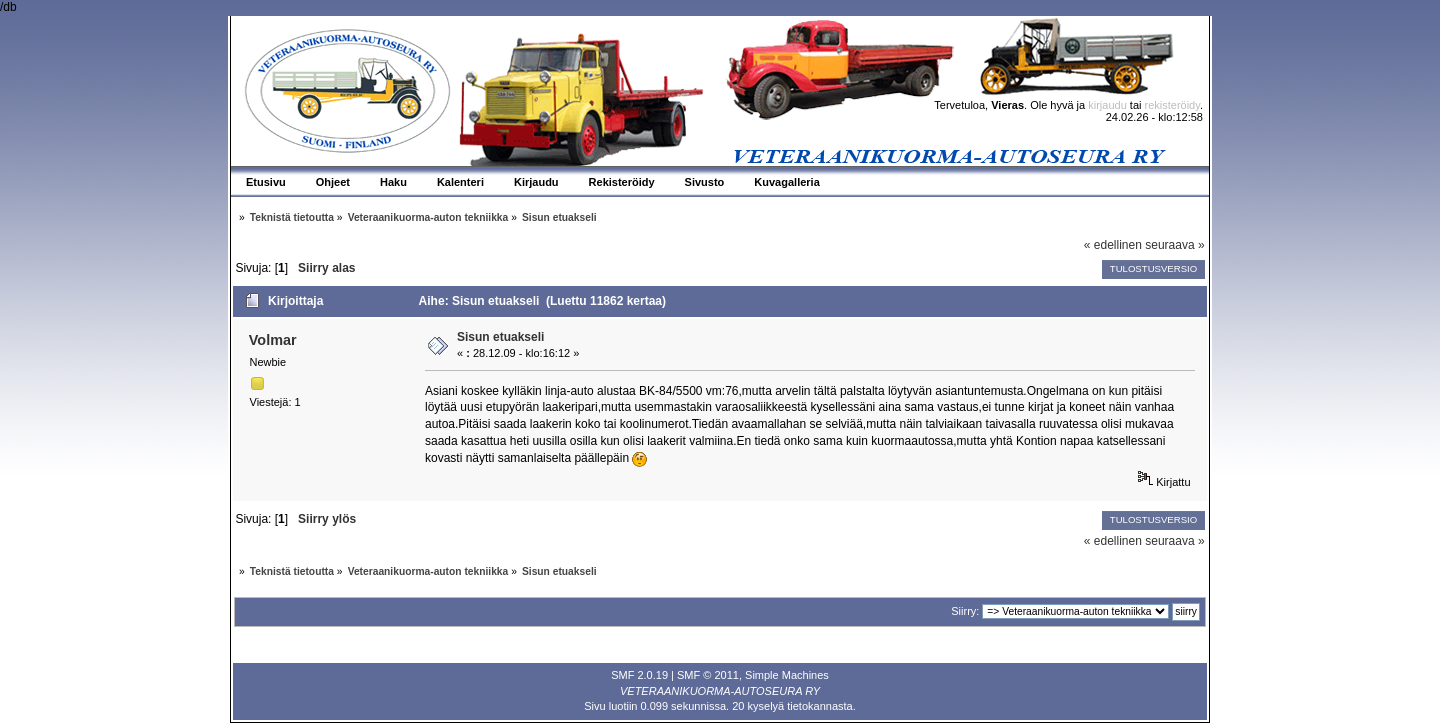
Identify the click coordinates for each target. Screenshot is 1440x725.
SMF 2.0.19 (639, 675)
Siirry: (965, 611)
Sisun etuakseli (500, 337)
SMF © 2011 (708, 675)
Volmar (273, 340)
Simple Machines (787, 675)
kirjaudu (1107, 105)
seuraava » (1174, 245)
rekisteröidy (1172, 105)
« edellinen (1113, 245)
